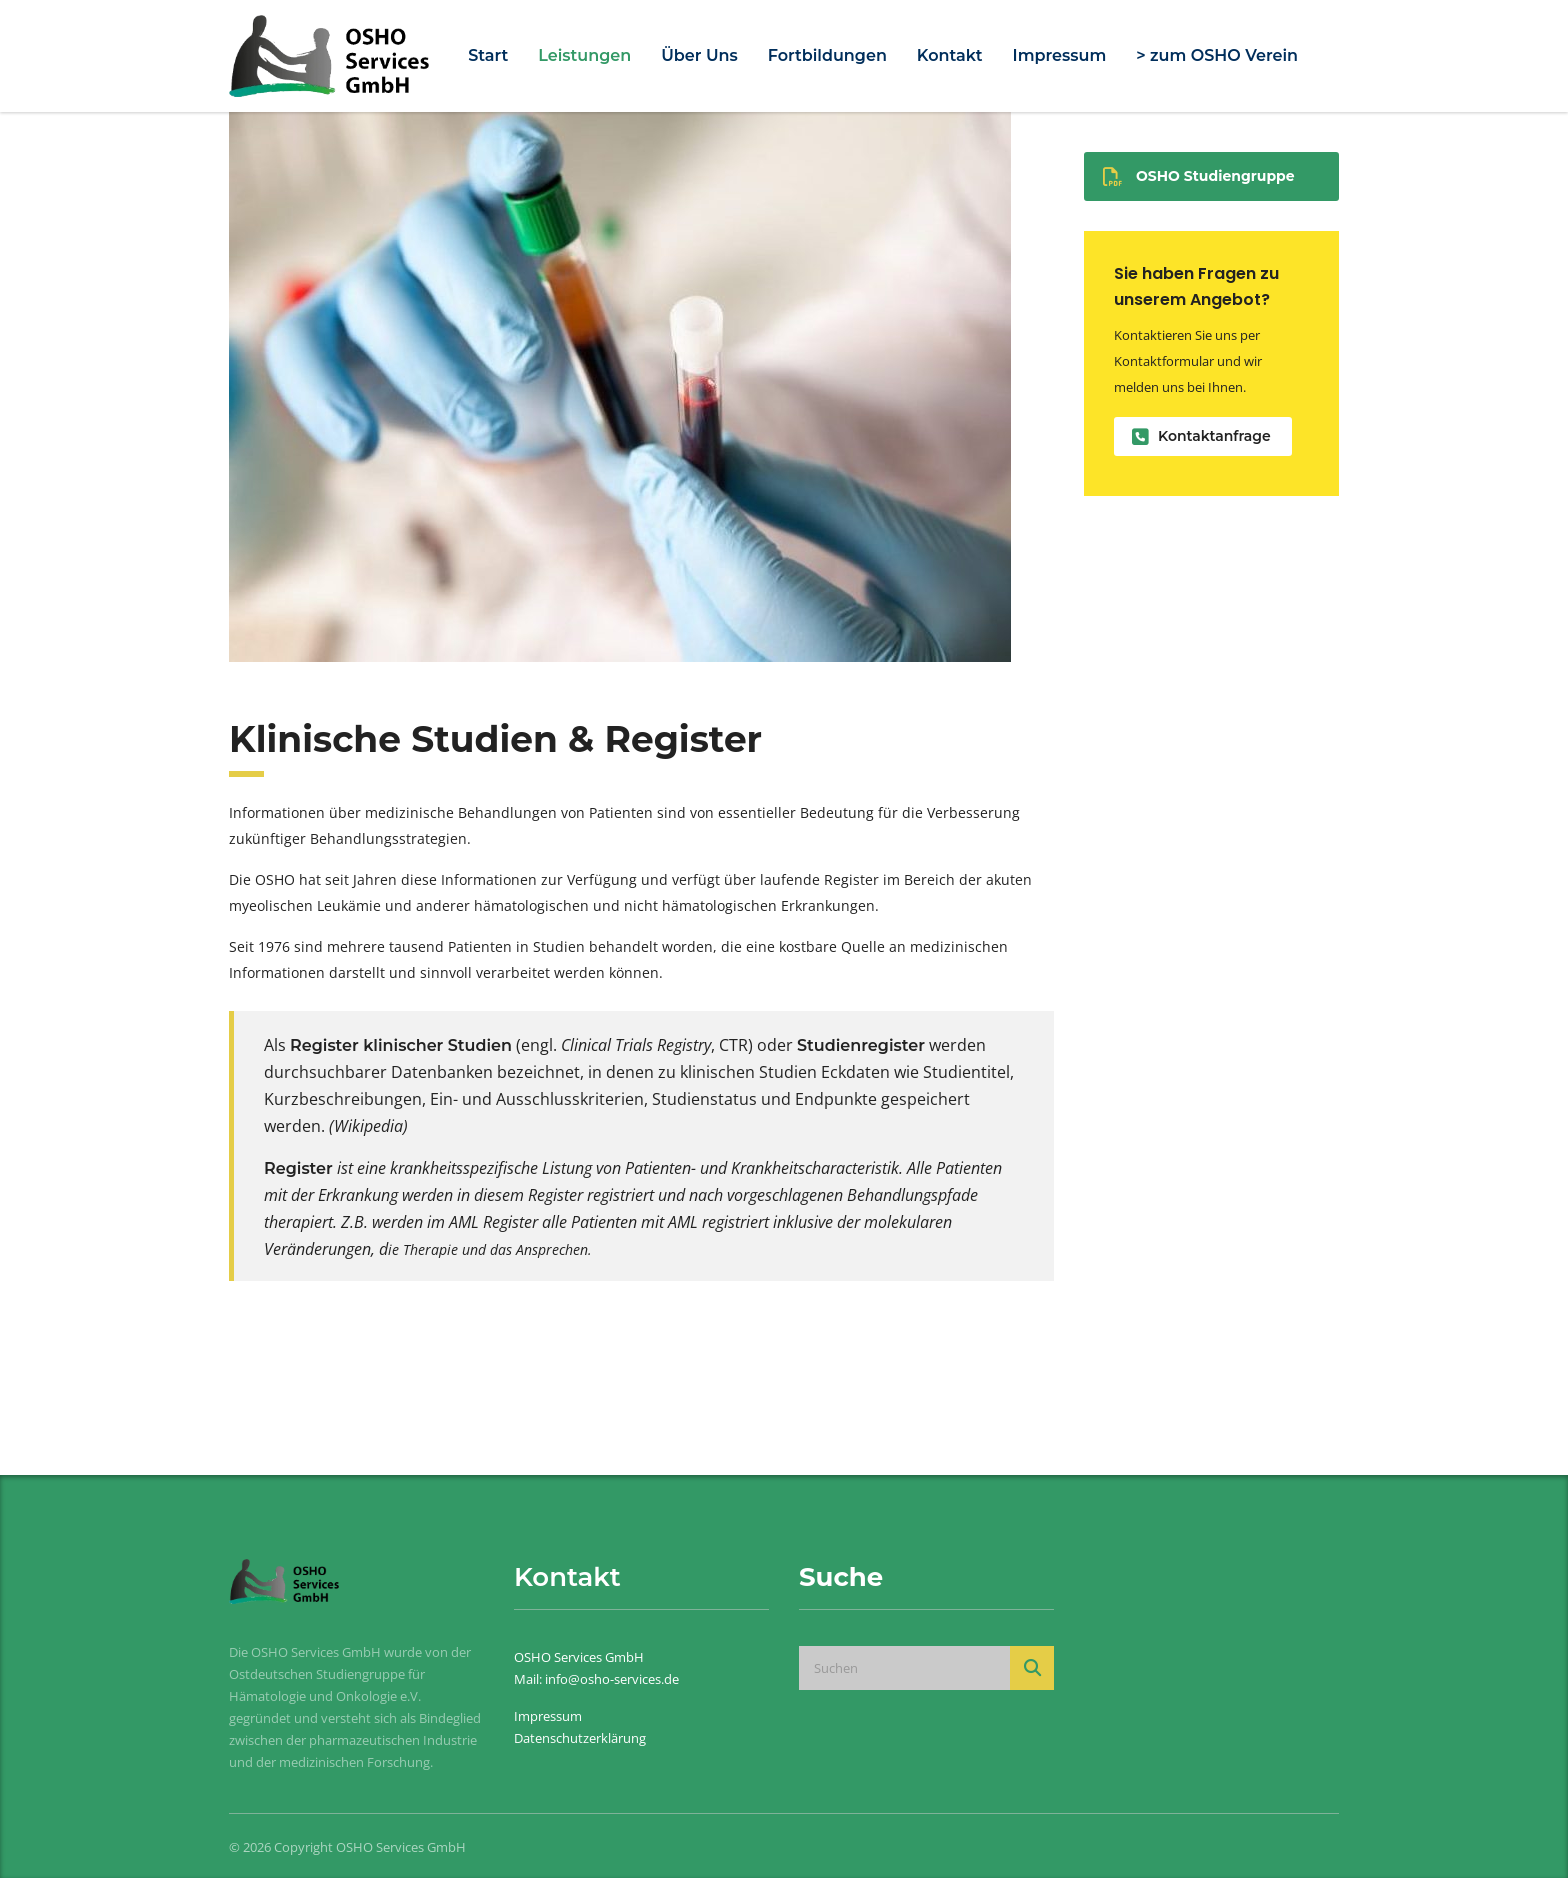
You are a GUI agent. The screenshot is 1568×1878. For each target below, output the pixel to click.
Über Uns (699, 55)
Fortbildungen (827, 55)
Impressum (1060, 55)
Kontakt (950, 55)
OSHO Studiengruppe (1199, 176)
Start (488, 55)
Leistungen (584, 55)
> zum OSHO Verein (1217, 55)
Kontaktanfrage (1201, 436)
